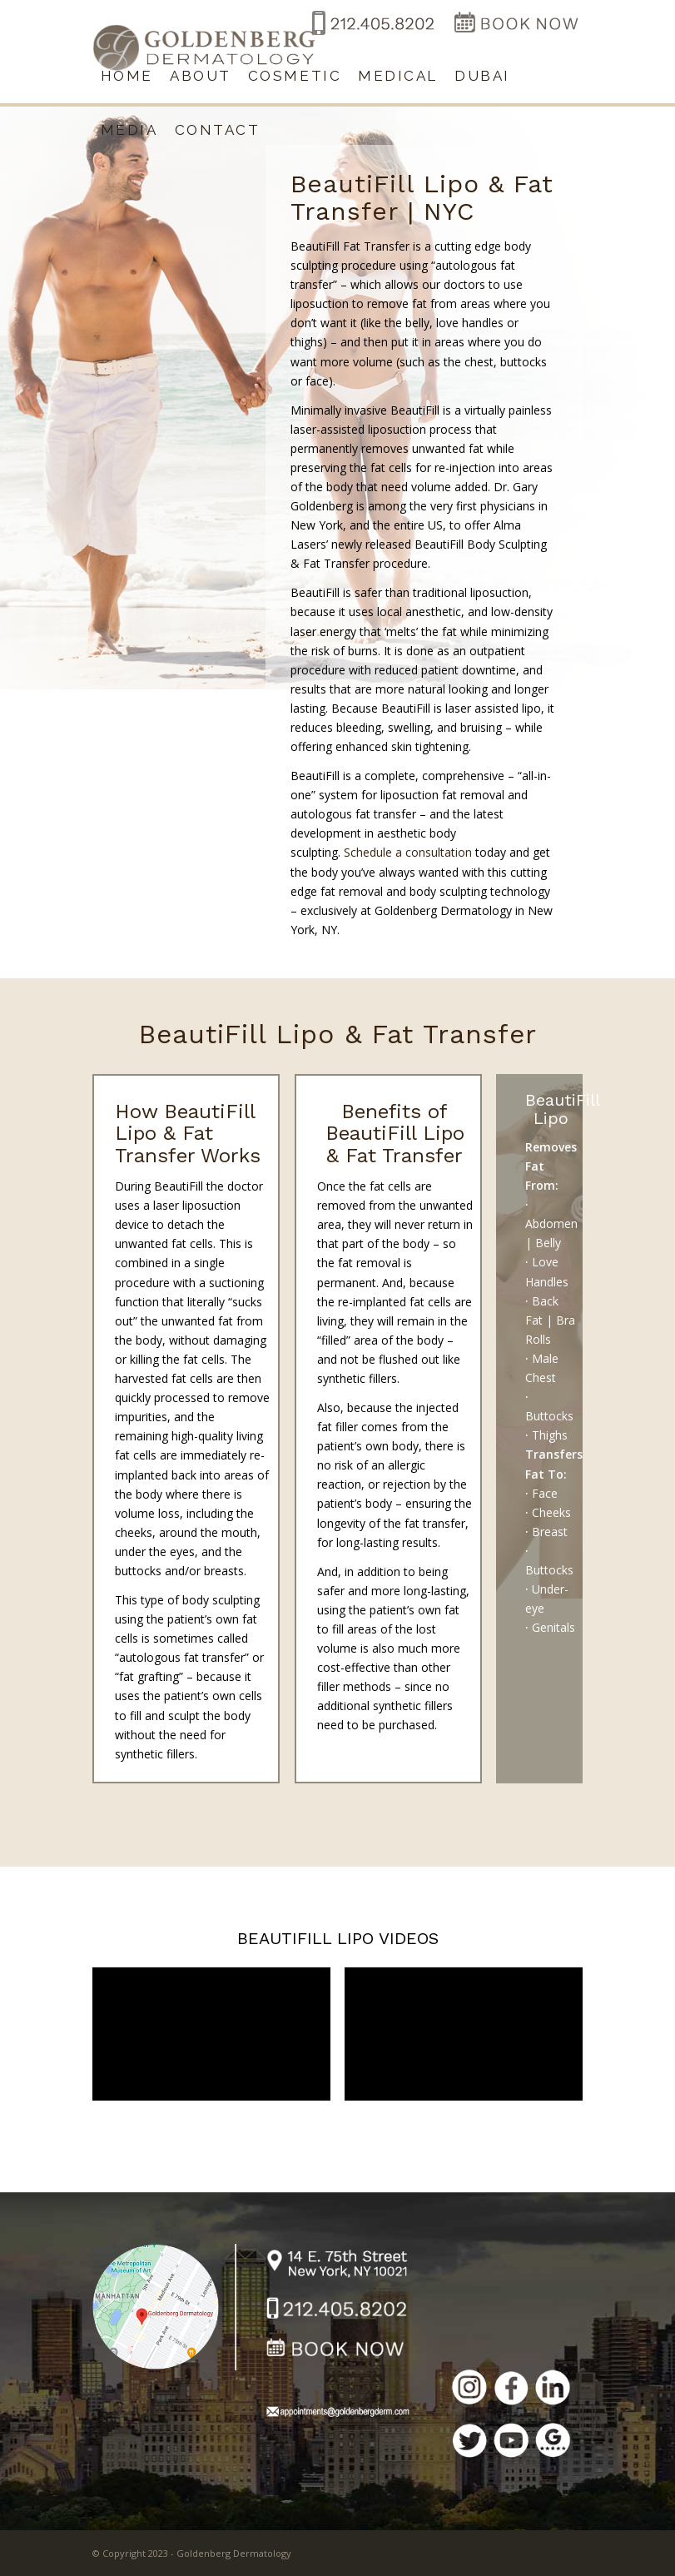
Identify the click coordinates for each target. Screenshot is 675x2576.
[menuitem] (126, 76)
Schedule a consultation (408, 852)
